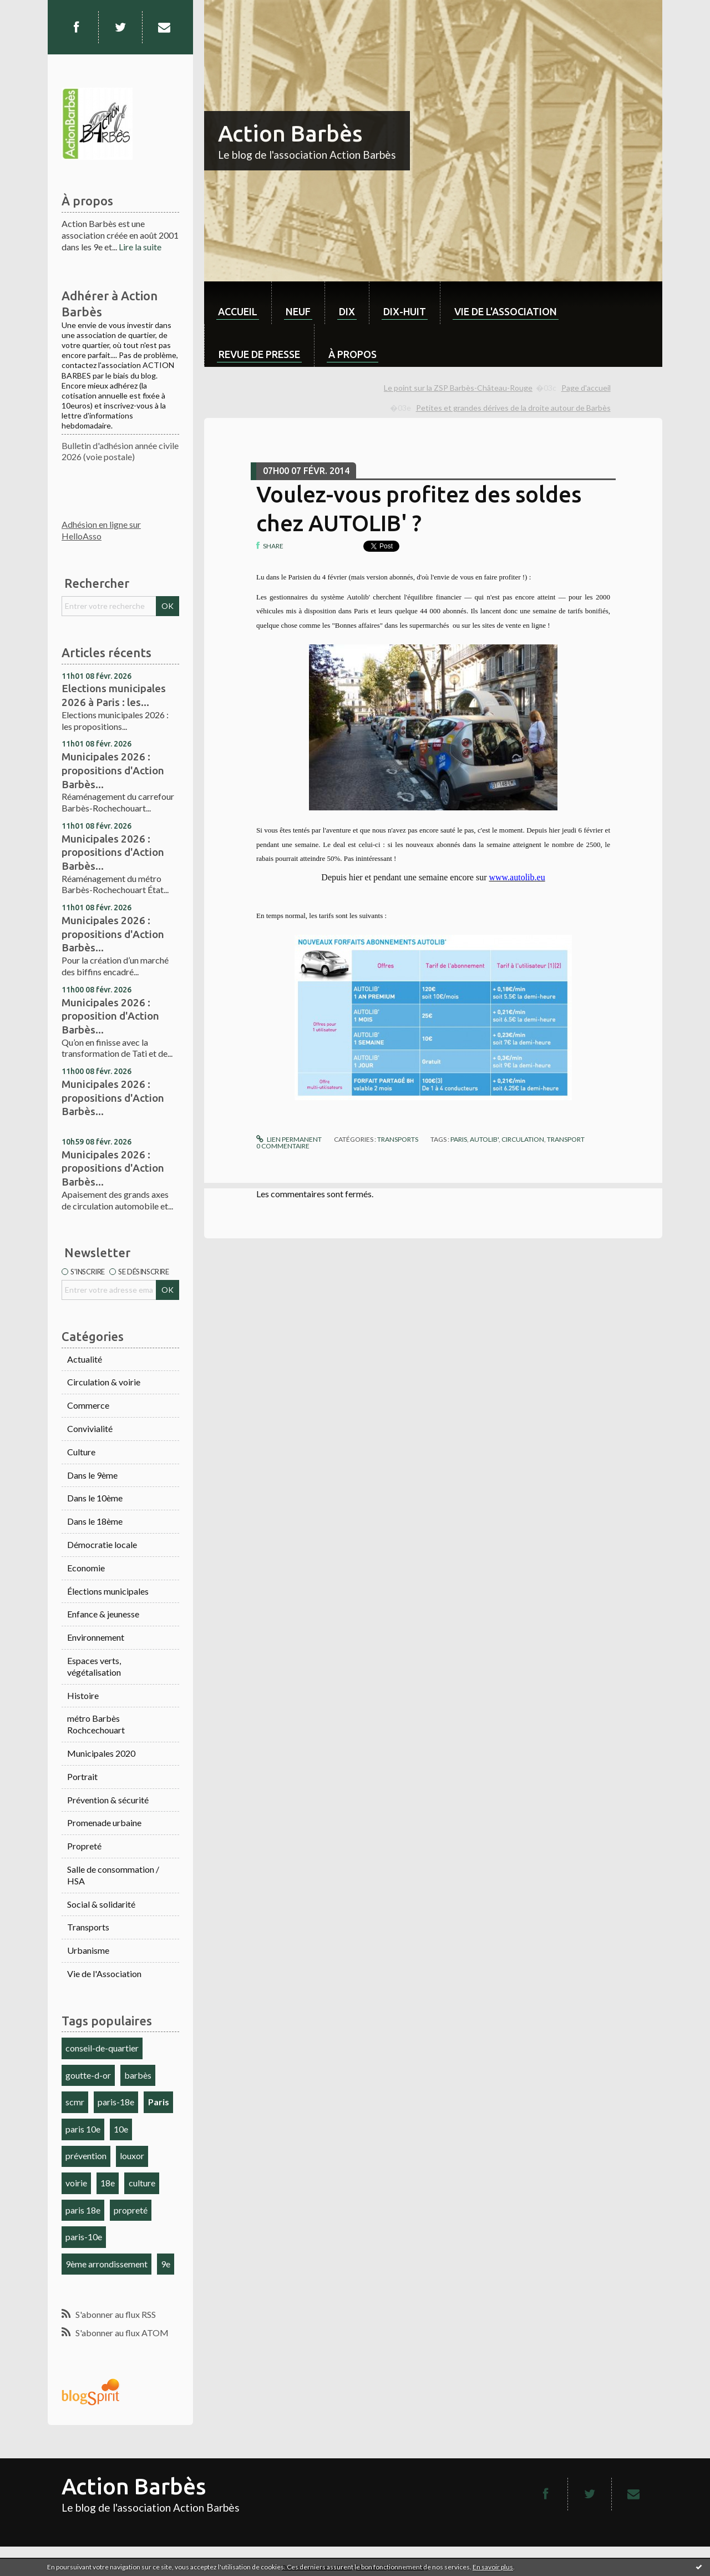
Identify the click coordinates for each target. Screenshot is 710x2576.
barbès (137, 2075)
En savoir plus (493, 2567)
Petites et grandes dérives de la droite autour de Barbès (513, 407)
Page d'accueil (586, 387)
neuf (298, 311)
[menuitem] (237, 302)
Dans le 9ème (92, 1475)
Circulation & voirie (103, 1382)
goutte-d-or (88, 2075)
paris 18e (82, 2210)
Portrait (82, 1776)
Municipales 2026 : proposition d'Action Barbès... (110, 1016)
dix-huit (404, 311)
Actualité (84, 1359)
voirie (76, 2182)
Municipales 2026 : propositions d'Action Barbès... (113, 770)
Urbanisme (88, 1950)
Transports (88, 1927)
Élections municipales (108, 1591)
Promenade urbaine (104, 1822)
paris (458, 1139)
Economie (86, 1567)
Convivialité (90, 1428)
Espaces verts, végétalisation (94, 1666)
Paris (158, 2101)
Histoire (83, 1695)
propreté (131, 2210)
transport (566, 1139)
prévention (85, 2155)
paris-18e (116, 2101)
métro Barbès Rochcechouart (96, 1724)
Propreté (84, 1846)
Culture (81, 1451)
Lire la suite (140, 246)
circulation (522, 1139)
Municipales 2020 (101, 1753)
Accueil (237, 311)
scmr (74, 2101)
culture (142, 2182)
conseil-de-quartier (102, 2048)
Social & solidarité (101, 1904)
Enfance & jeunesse (103, 1614)
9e (165, 2264)
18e (107, 2182)
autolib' (484, 1139)
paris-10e (83, 2236)
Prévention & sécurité (108, 1799)
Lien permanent (289, 1139)
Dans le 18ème (95, 1521)
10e (121, 2129)
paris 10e (82, 2129)
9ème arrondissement (106, 2264)
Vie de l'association (505, 311)
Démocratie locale (102, 1544)
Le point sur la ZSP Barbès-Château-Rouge (458, 387)
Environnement (95, 1637)
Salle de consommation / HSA (113, 1875)
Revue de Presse (259, 354)
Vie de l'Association (104, 1973)
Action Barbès (290, 133)
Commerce (88, 1405)
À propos (352, 354)
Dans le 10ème (95, 1498)
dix (347, 311)
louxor (132, 2155)
